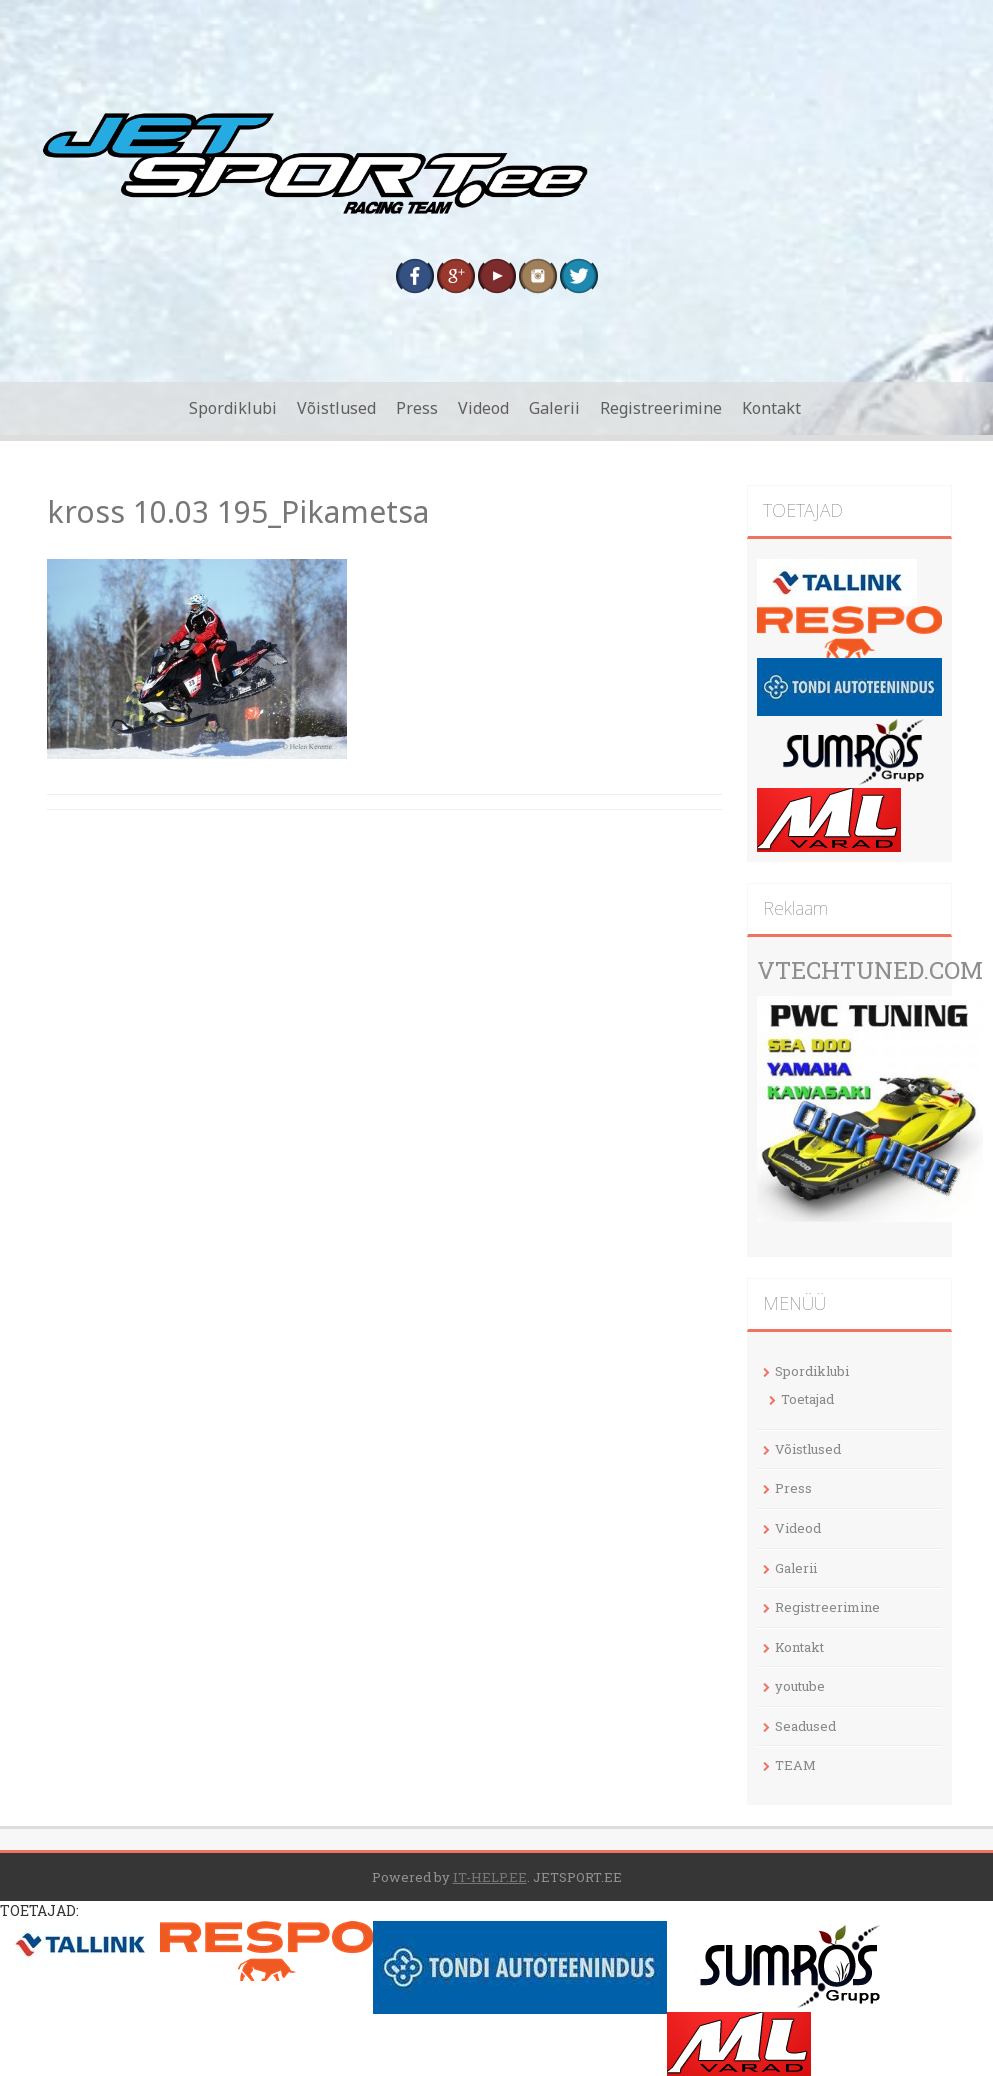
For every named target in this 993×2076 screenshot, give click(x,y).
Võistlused (336, 408)
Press (417, 408)
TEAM (795, 1765)
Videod (483, 408)
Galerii (554, 408)
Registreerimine (661, 408)
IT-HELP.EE (490, 1877)
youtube (800, 1686)
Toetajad (807, 1399)
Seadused (805, 1726)
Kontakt (771, 408)
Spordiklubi (233, 408)
